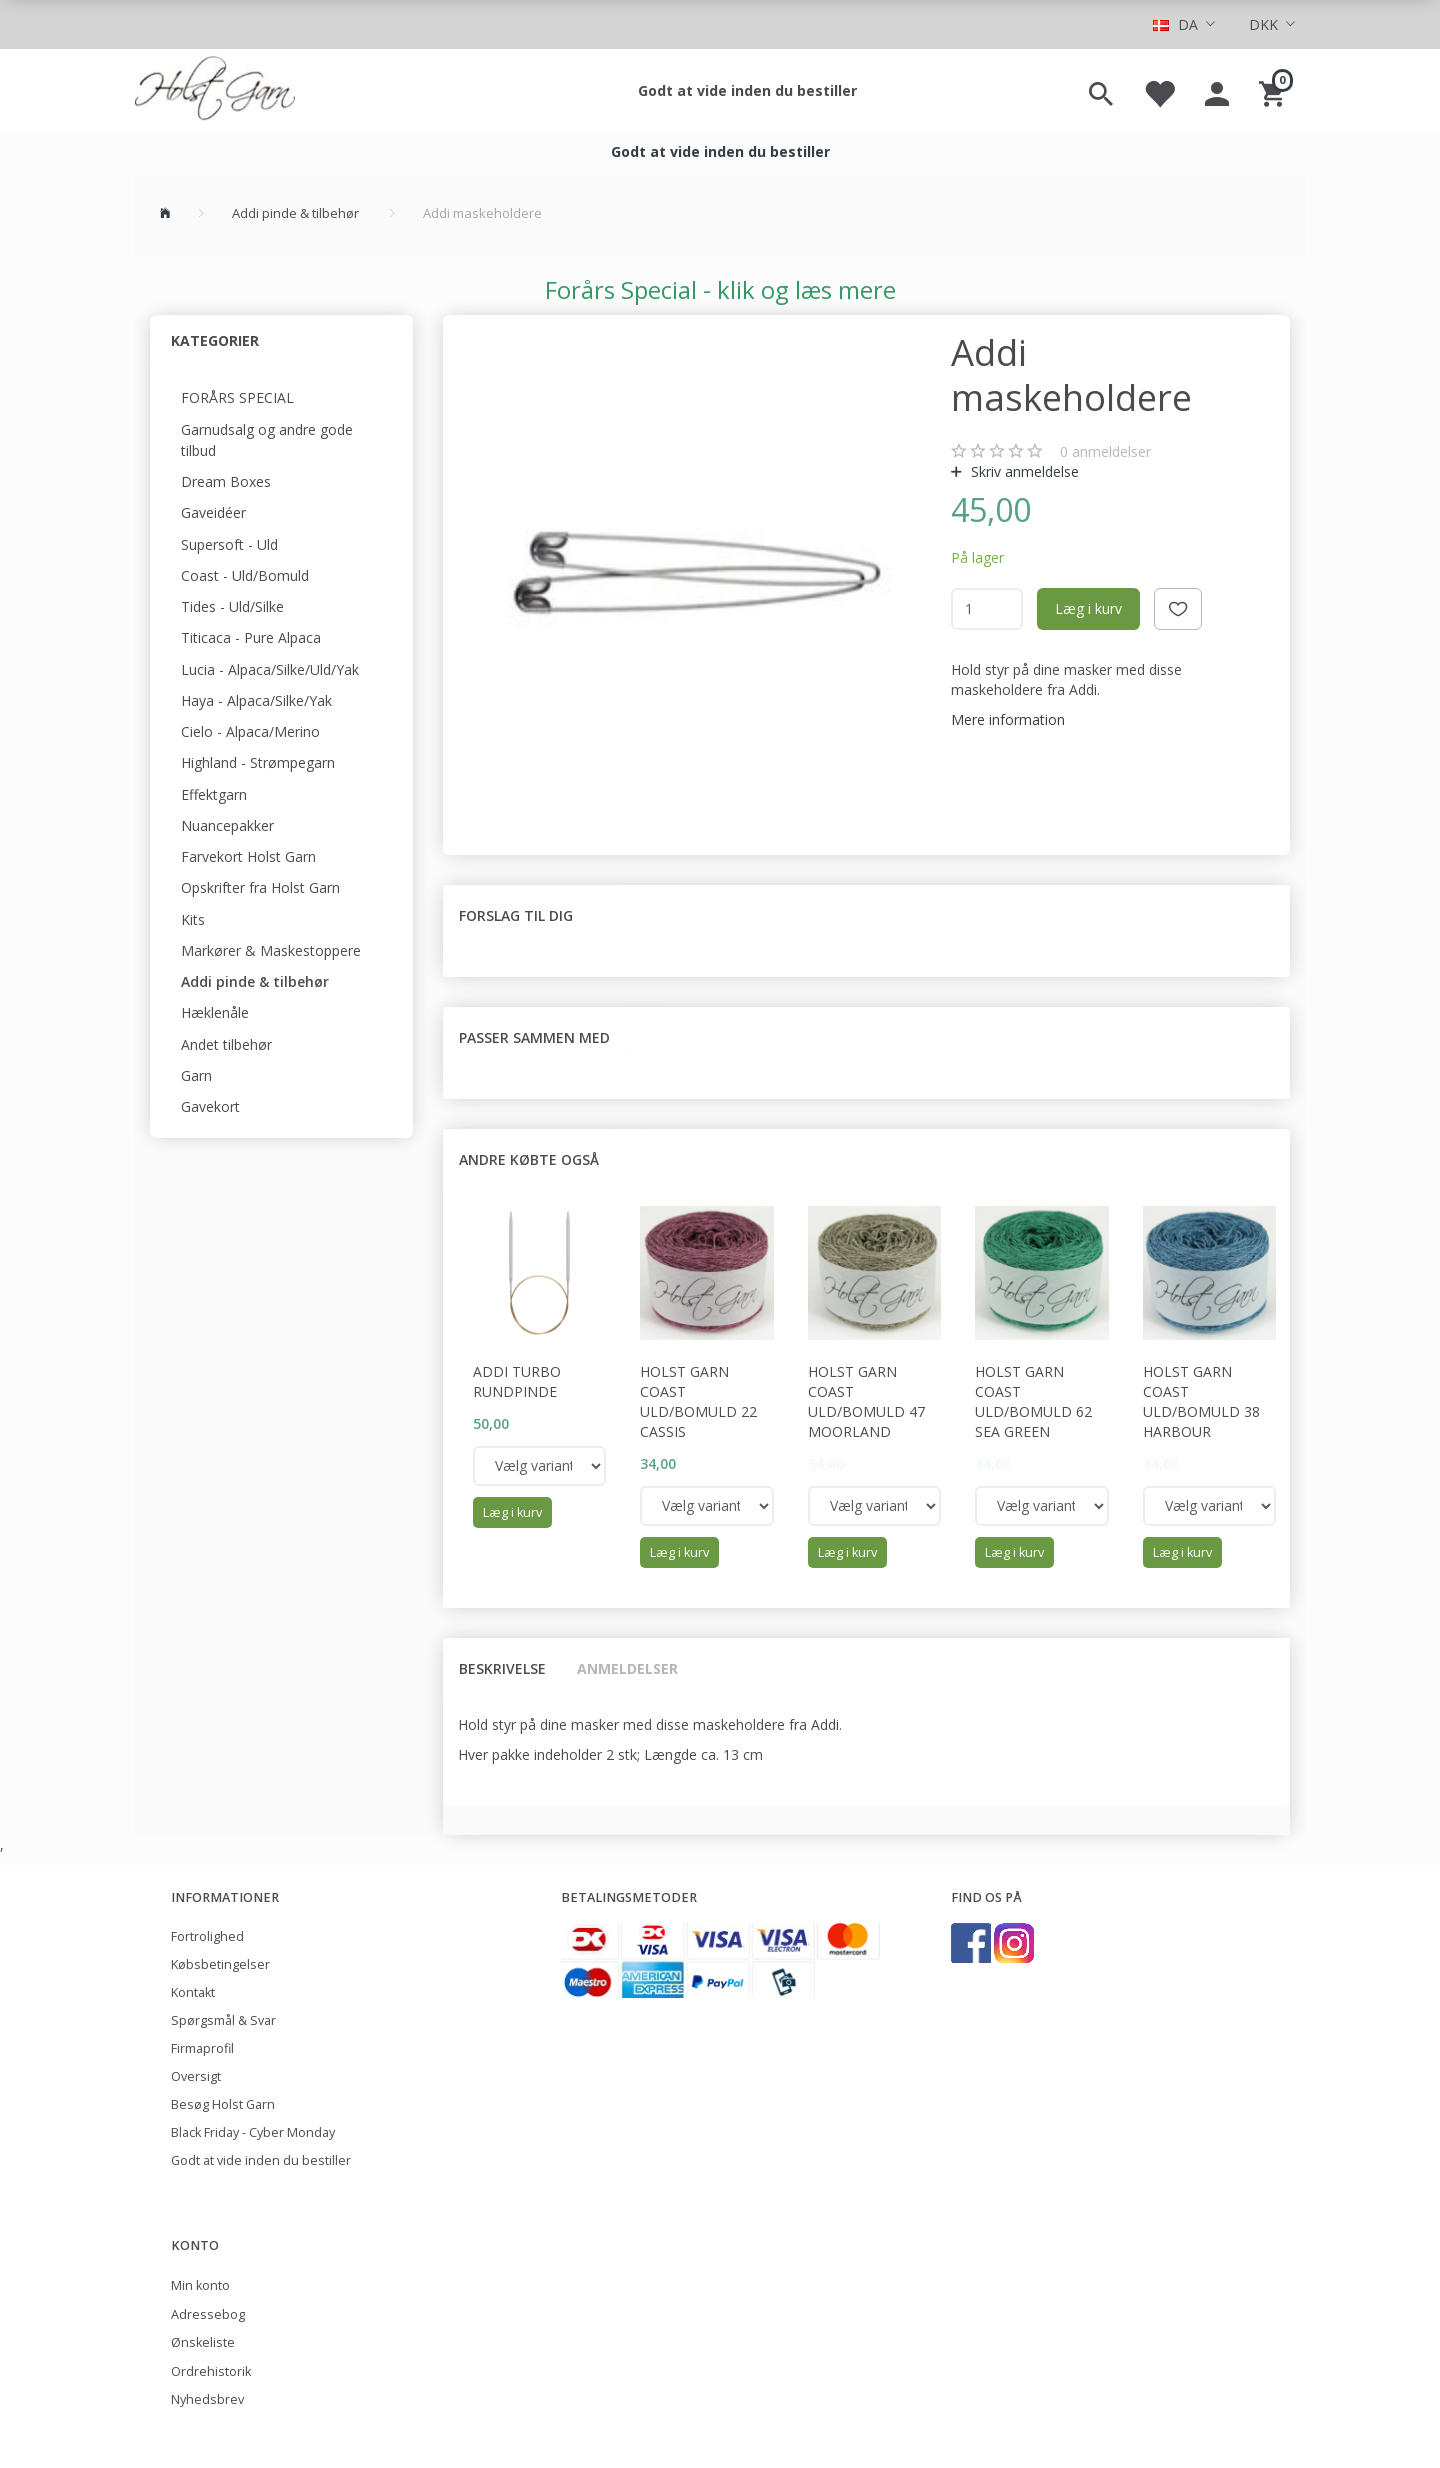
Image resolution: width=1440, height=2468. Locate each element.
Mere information (1008, 719)
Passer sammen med (534, 1037)
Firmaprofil (202, 2048)
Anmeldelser (627, 1668)
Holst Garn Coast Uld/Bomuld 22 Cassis (698, 1401)
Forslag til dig (516, 915)
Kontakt (193, 1992)
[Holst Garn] (215, 91)
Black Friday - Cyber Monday (253, 2132)
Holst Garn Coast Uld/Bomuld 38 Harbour (1201, 1401)
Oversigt (196, 2076)
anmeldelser (1105, 451)
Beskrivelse (502, 1668)
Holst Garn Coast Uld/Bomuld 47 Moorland (866, 1401)
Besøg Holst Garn (223, 2104)
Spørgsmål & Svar (223, 2020)
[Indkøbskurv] (1274, 91)
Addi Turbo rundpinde (517, 1381)
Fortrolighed (207, 1936)
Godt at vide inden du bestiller (747, 90)
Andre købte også (529, 1159)
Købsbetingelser (220, 1964)
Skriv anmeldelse (1023, 471)
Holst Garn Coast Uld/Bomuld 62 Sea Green (1033, 1401)
